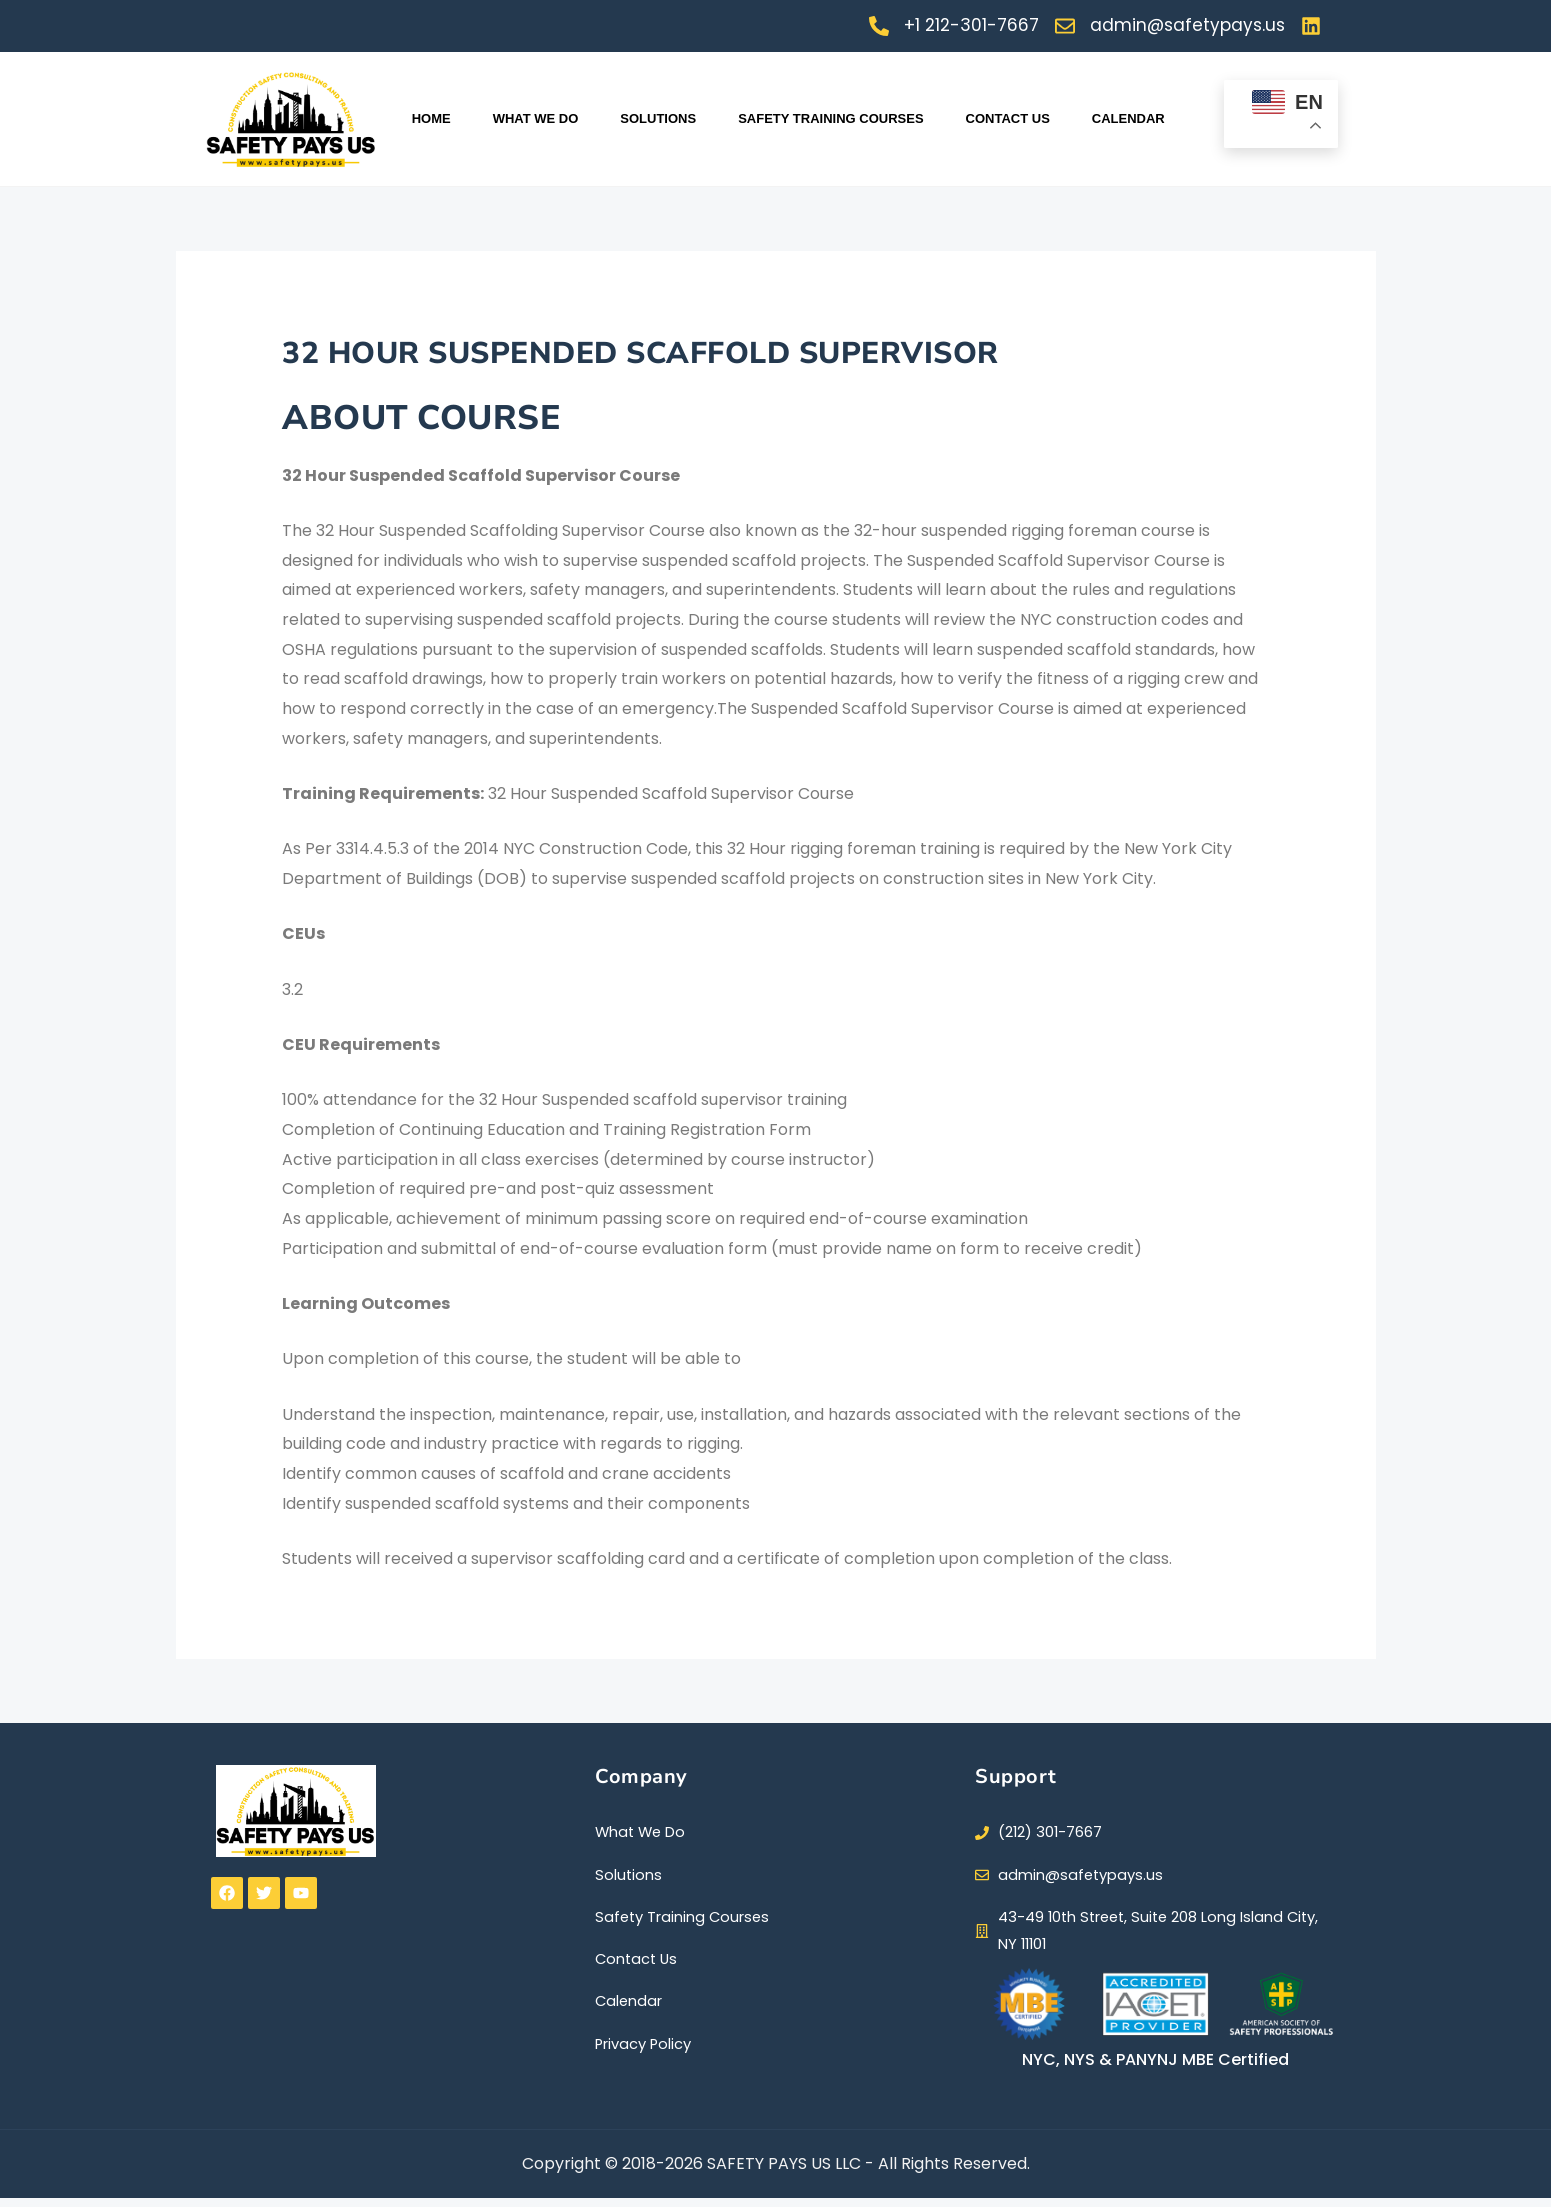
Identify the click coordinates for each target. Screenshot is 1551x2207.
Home (431, 118)
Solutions (658, 118)
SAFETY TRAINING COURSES (830, 118)
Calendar (1128, 118)
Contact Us (1008, 118)
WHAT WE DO (536, 118)
